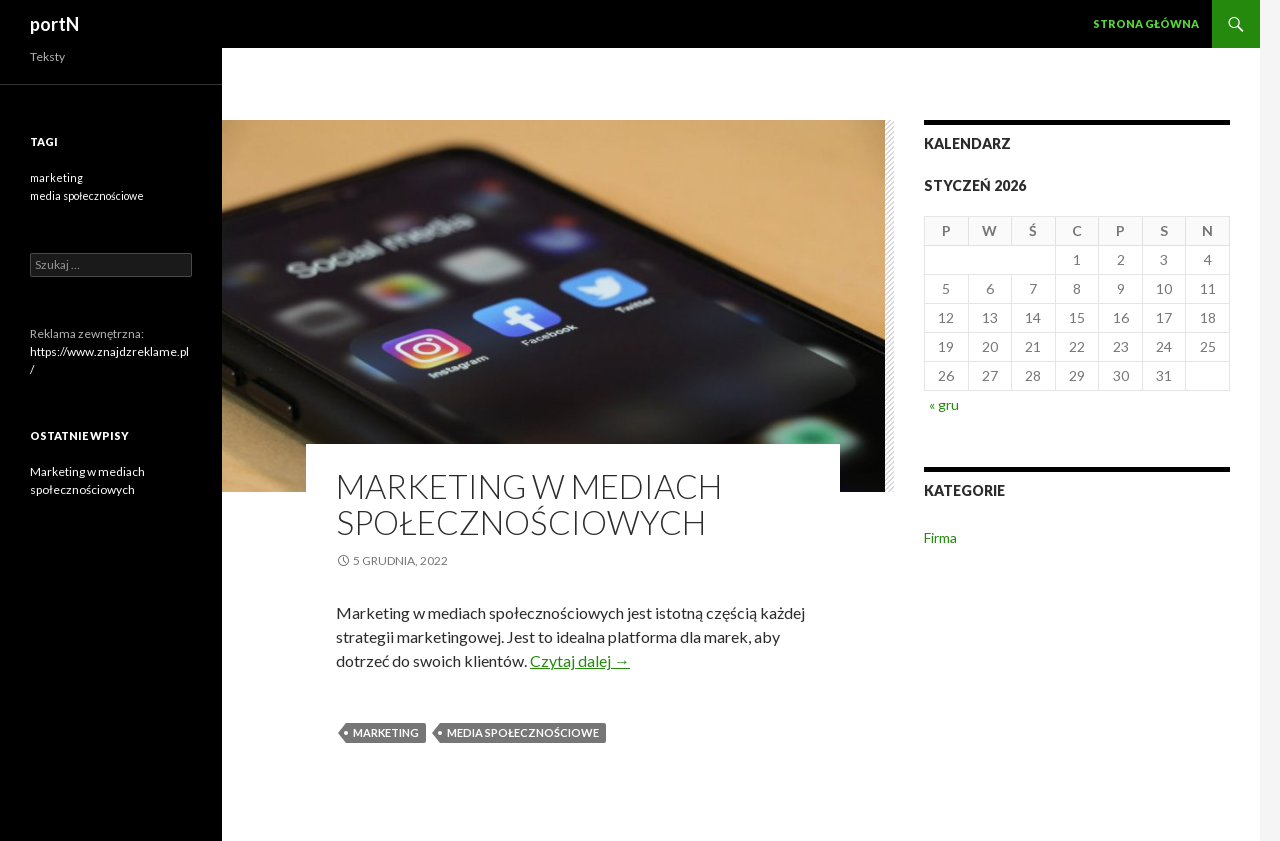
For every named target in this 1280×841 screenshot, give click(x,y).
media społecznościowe (523, 732)
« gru (944, 404)
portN (54, 24)
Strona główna (1146, 23)
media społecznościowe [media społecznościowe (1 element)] (87, 195)
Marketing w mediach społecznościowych (529, 504)
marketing (386, 732)
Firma (940, 537)
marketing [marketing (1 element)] (56, 177)
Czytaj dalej (580, 660)
